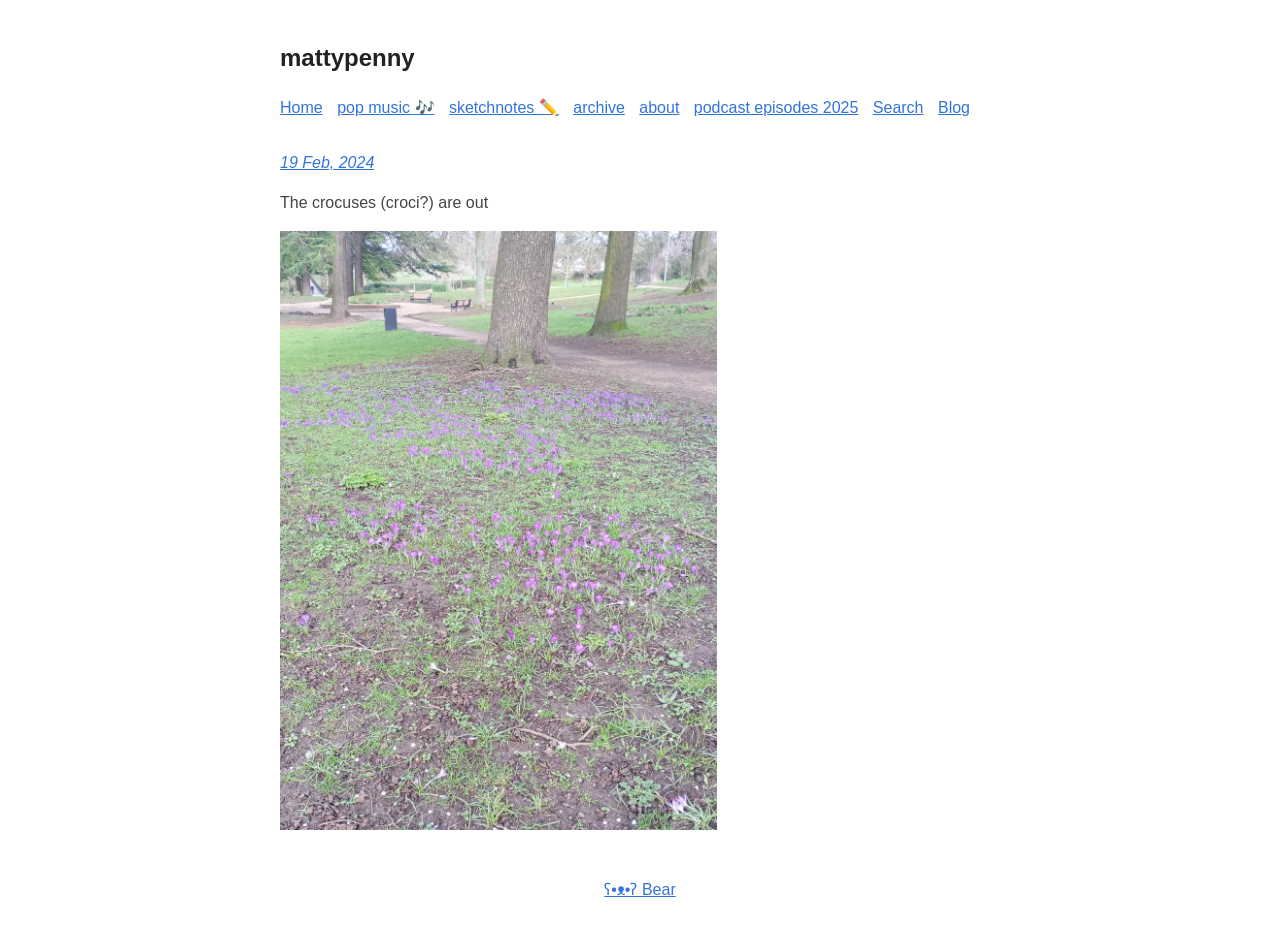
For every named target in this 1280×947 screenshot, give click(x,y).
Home (301, 107)
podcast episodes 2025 (776, 107)
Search (898, 107)
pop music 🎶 (385, 107)
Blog (954, 107)
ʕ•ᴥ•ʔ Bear (639, 889)
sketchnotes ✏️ (504, 107)
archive (599, 107)
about (659, 107)
